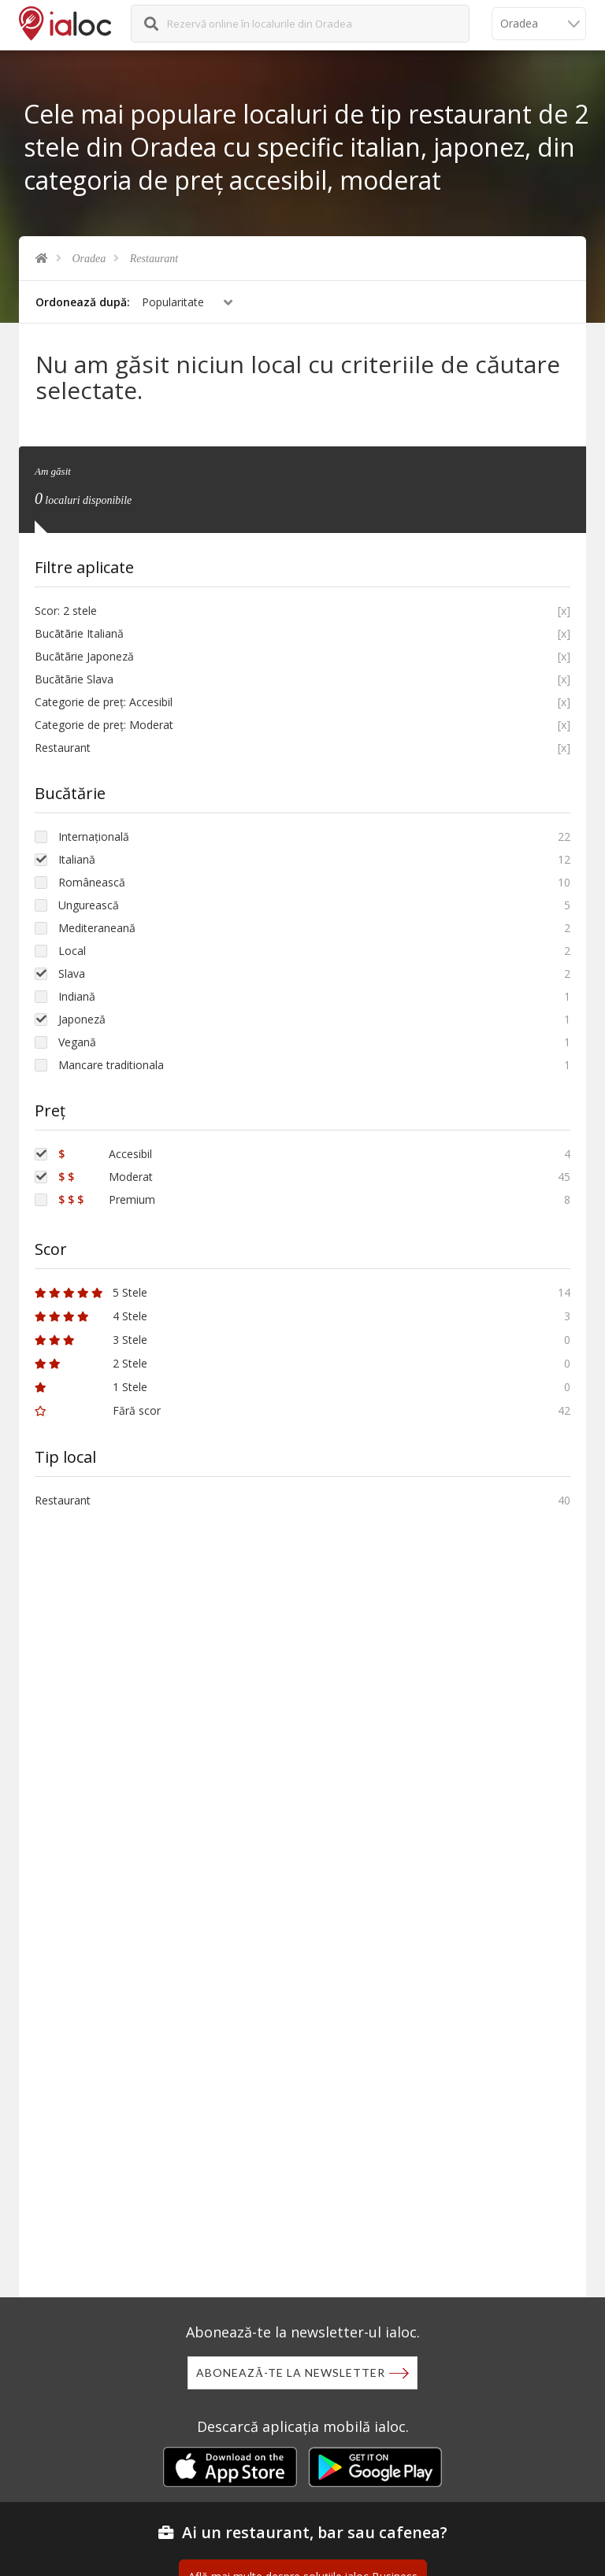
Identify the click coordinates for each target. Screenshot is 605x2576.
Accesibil (105, 1153)
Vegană (77, 1041)
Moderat (105, 1176)
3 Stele (91, 1339)
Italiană (76, 859)
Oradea (89, 259)
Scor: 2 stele (66, 610)
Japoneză (82, 1019)
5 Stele (91, 1292)
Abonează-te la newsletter (290, 2372)
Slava (71, 973)
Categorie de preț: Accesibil (104, 701)
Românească (91, 882)
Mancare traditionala (111, 1064)
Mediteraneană (96, 927)
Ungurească (88, 905)
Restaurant (154, 259)
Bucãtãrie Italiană (79, 633)
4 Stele (91, 1315)
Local (72, 950)
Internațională (93, 836)
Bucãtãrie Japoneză (84, 656)
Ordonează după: (82, 301)
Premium (106, 1199)
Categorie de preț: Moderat (104, 724)
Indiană (76, 996)
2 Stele (91, 1363)
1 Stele (91, 1386)
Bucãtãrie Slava (74, 679)
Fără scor (98, 1410)
